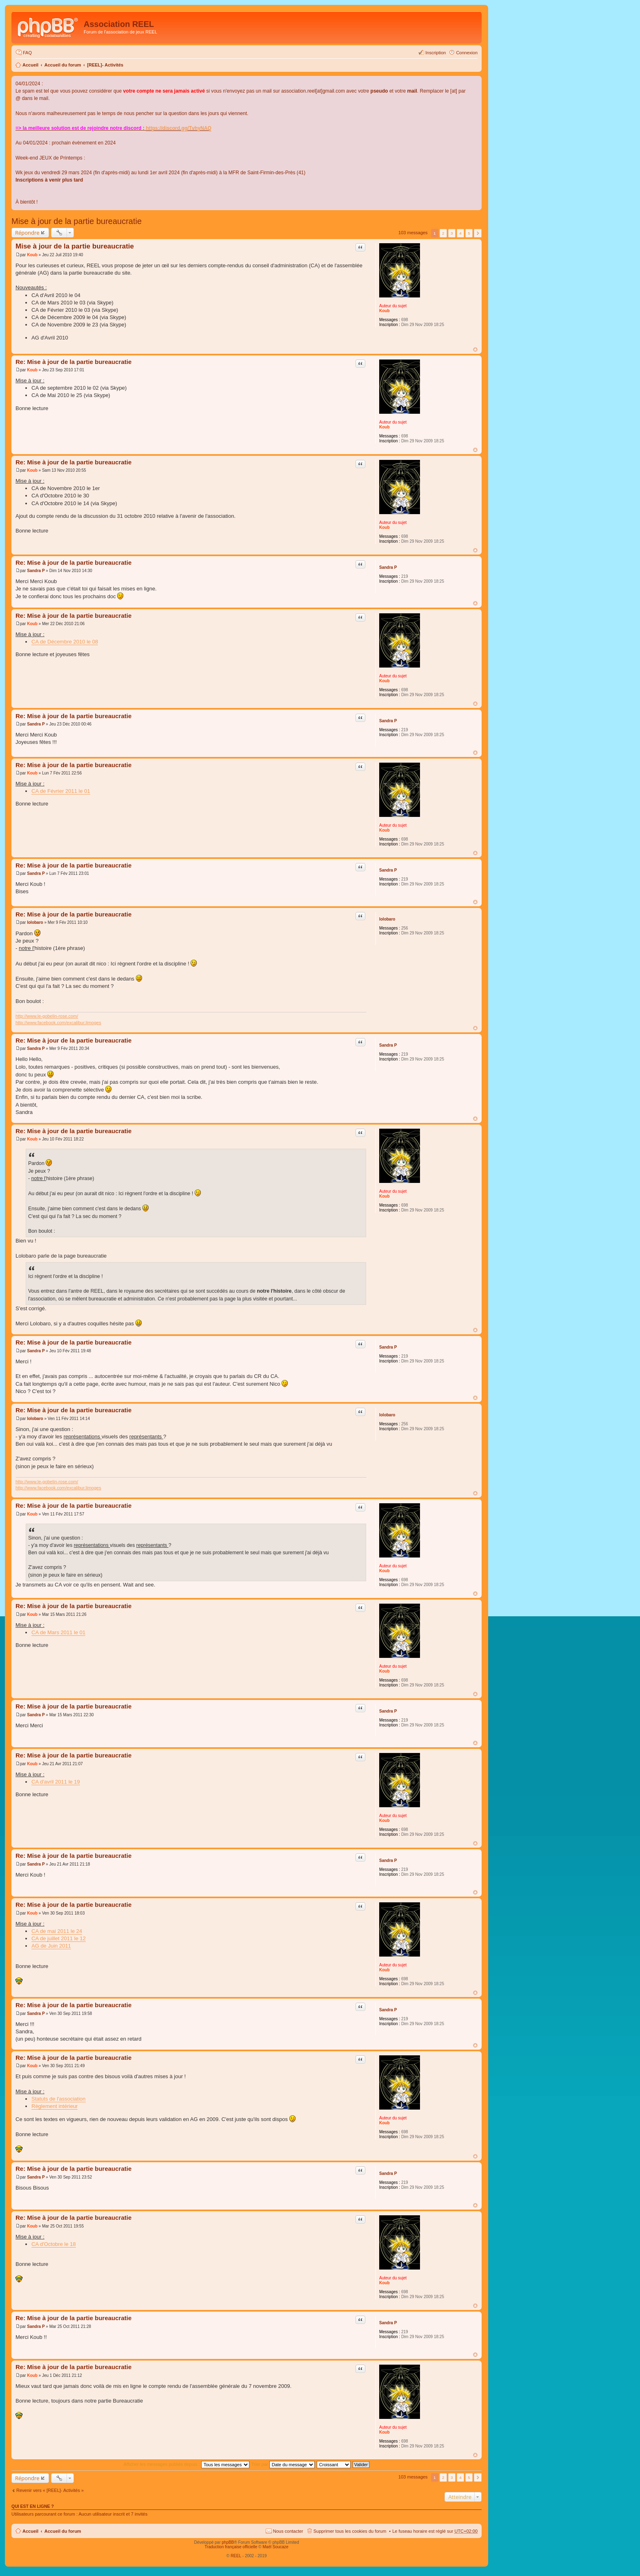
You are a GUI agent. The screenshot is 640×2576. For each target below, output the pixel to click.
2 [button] (443, 233)
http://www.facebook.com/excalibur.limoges (58, 1022)
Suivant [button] (478, 233)
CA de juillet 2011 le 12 (58, 1938)
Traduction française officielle (230, 2547)
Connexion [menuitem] (467, 52)
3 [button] (452, 233)
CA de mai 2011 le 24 (56, 1931)
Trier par (283, 2464)
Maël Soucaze (275, 2547)
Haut (475, 349)
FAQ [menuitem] (27, 52)
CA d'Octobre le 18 (53, 2244)
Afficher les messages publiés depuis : (186, 2464)
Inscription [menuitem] (435, 52)
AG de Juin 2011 (51, 1946)
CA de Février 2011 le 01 (60, 791)
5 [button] (469, 233)
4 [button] (460, 233)
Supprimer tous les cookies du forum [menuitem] (350, 2531)
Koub (384, 310)
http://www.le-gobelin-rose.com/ (47, 1016)
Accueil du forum (62, 64)
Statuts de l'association (58, 2099)
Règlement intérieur (54, 2106)
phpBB (228, 2542)
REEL (236, 2556)
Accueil (30, 64)
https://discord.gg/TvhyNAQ (178, 128)
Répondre (27, 232)
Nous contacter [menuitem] (288, 2531)
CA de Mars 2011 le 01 (58, 1632)
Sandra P (388, 567)
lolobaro (387, 919)
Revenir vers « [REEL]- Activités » (50, 2490)
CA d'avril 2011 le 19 (55, 1782)
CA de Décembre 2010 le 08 (64, 642)
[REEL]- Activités (105, 64)
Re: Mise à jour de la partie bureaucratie (73, 361)
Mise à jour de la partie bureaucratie (76, 221)
